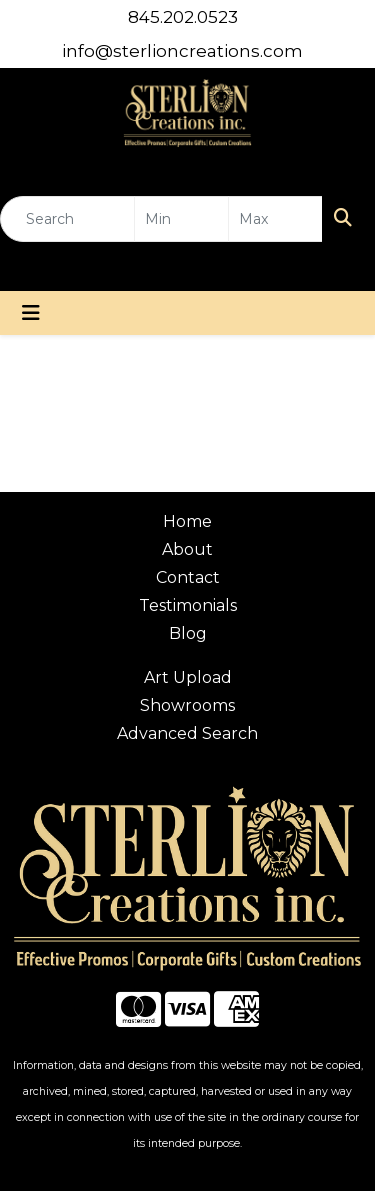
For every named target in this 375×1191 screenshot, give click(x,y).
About (187, 549)
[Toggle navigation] (31, 313)
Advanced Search (187, 733)
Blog (188, 633)
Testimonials (188, 605)
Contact (188, 577)
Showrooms (187, 705)
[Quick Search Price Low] (181, 219)
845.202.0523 (183, 17)
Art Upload (188, 677)
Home (187, 521)
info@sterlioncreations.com (182, 51)
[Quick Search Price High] (275, 219)
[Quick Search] (67, 219)
